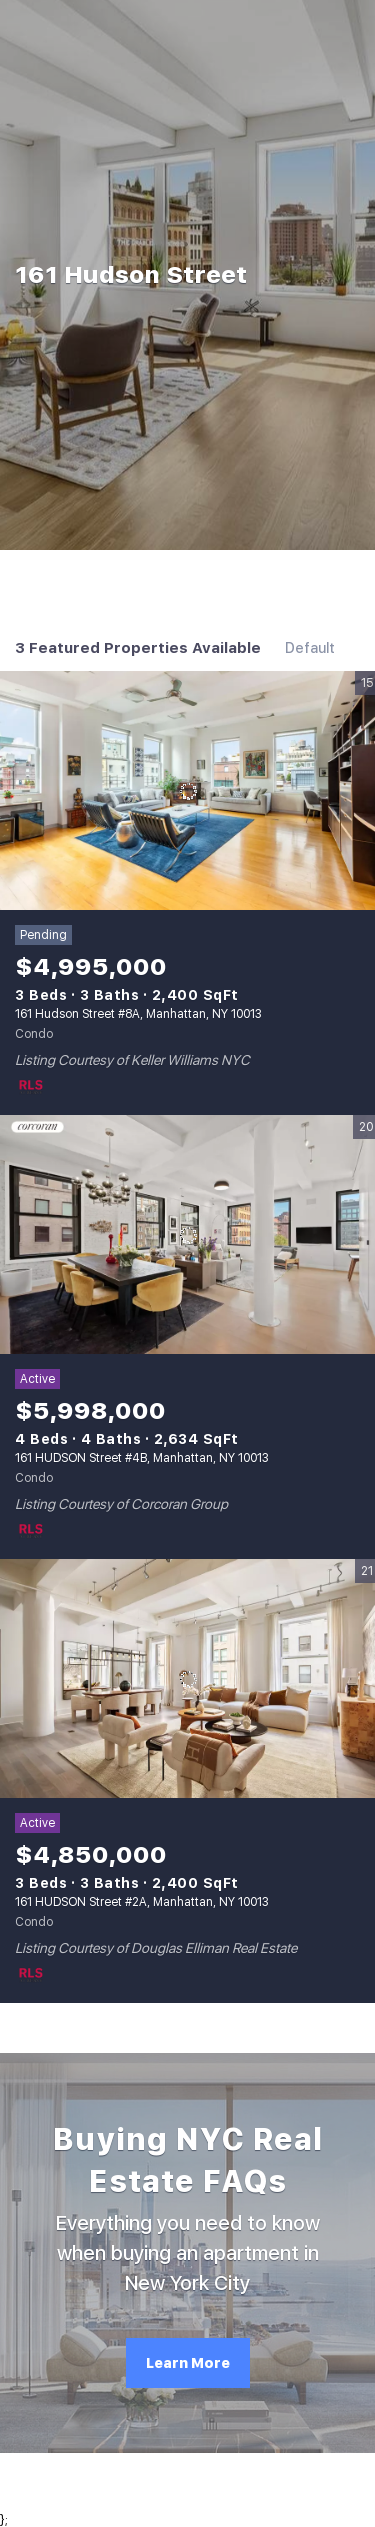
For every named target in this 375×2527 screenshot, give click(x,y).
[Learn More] (188, 2363)
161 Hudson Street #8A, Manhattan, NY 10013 (138, 1014)
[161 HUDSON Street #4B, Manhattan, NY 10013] (187, 1235)
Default (310, 648)
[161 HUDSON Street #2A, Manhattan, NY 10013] (187, 1679)
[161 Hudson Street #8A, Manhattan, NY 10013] (187, 791)
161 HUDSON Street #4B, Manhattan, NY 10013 (142, 1458)
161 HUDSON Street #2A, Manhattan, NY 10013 (142, 1902)
